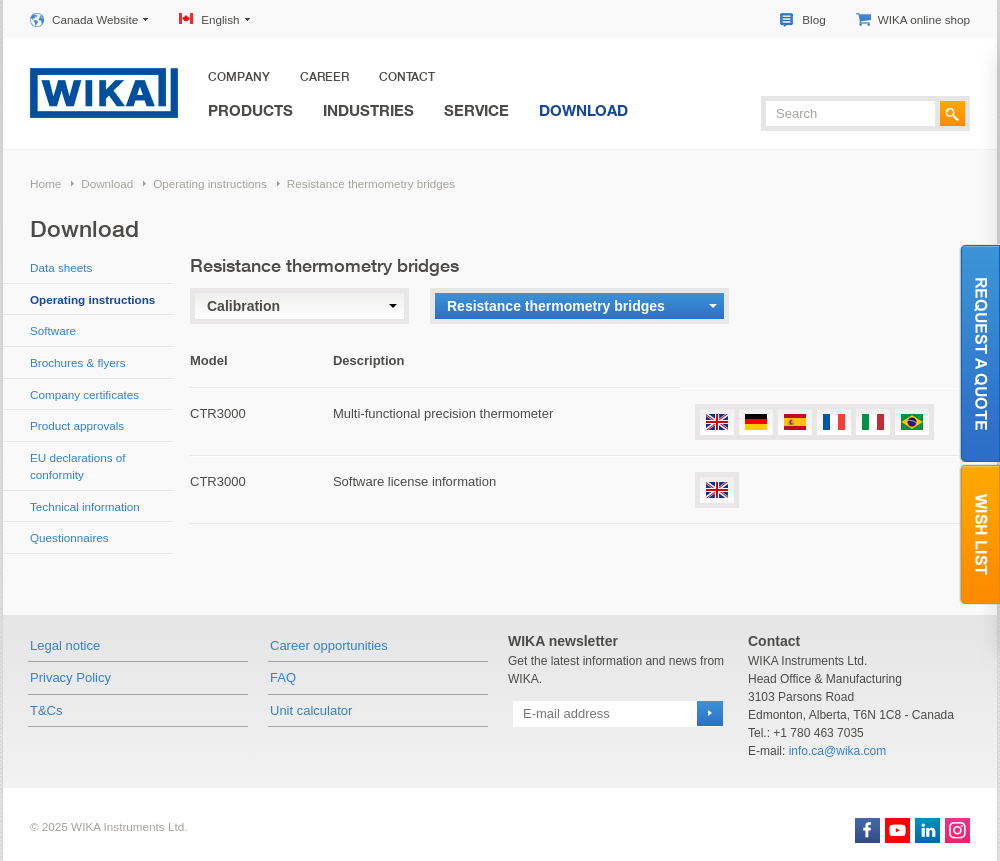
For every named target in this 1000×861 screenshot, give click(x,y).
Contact (407, 77)
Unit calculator (311, 710)
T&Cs (46, 710)
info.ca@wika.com (838, 751)
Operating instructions (210, 183)
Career (324, 77)
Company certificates (84, 394)
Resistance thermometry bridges (371, 183)
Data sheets (61, 267)
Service (476, 110)
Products (250, 110)
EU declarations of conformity (78, 466)
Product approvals (77, 425)
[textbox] (850, 113)
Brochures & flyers (77, 362)
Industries (368, 110)
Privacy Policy (70, 677)
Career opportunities (329, 645)
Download (583, 110)
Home (45, 183)
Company (239, 77)
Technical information (85, 506)
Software (53, 330)
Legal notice (65, 645)
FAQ (283, 677)
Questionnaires (69, 537)
